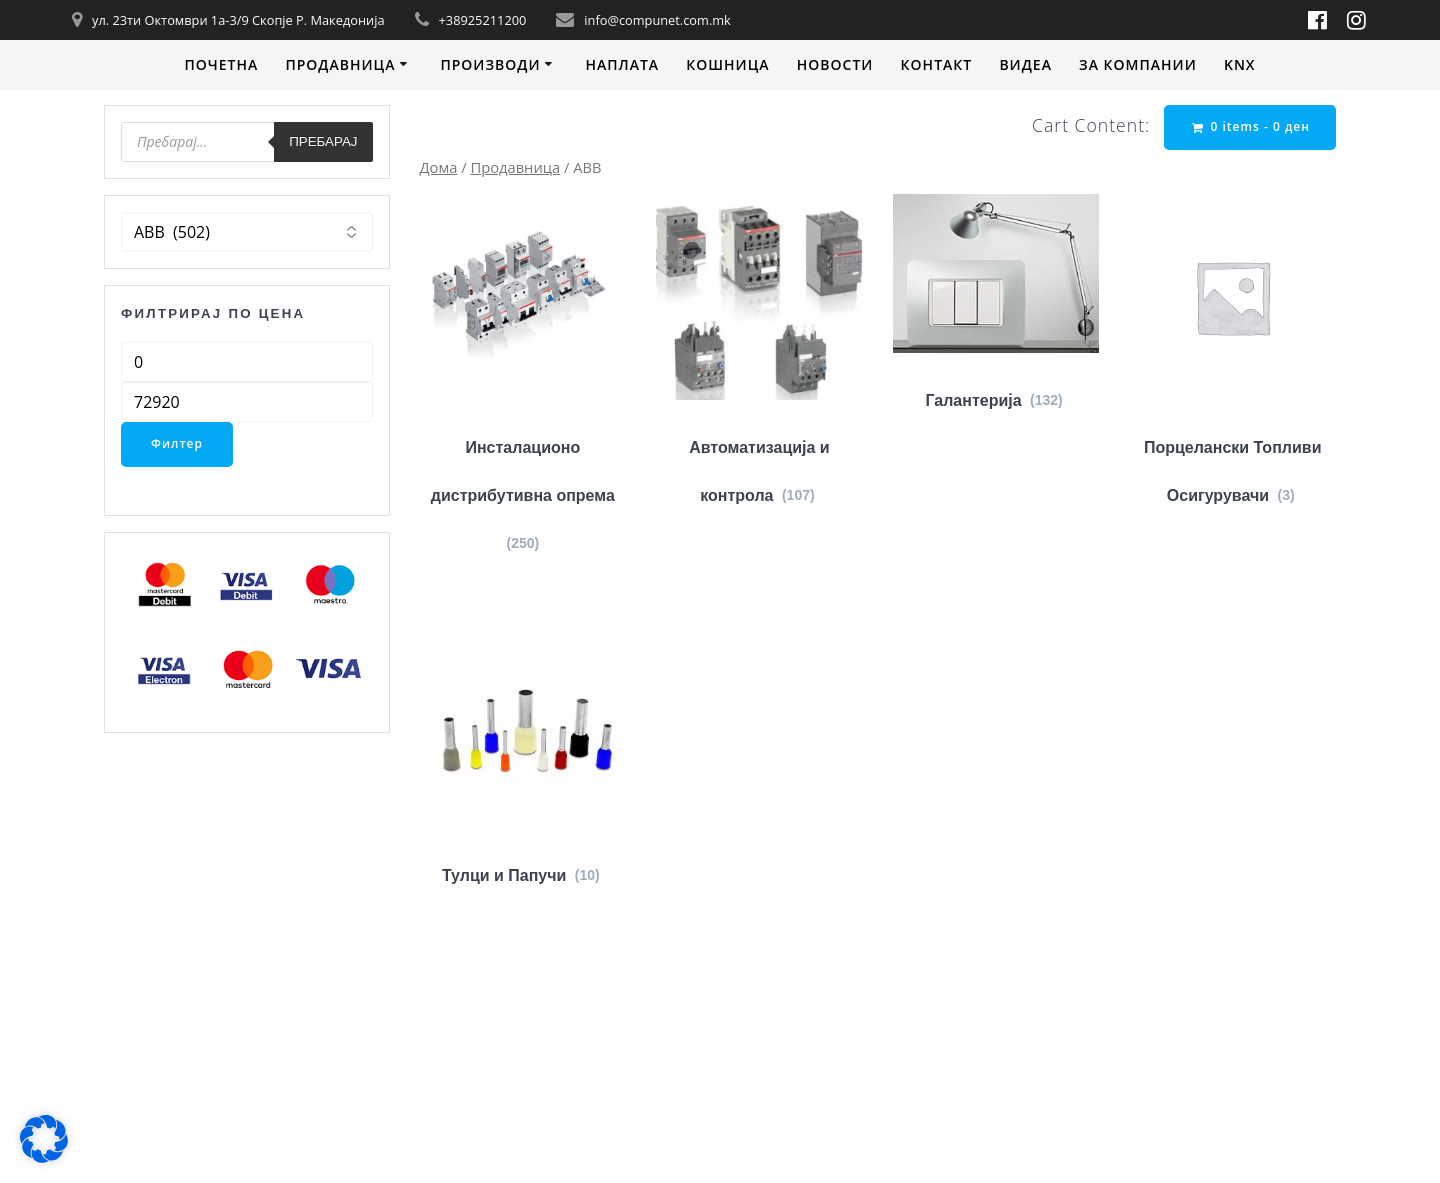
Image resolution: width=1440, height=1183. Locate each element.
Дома (439, 167)
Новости (835, 64)
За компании (1138, 64)
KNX (1240, 64)
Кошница (727, 64)
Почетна (221, 64)
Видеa (1025, 64)
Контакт (937, 64)
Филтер (177, 443)
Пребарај (323, 141)
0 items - (1251, 126)
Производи (490, 64)
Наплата (622, 64)
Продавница (340, 64)
